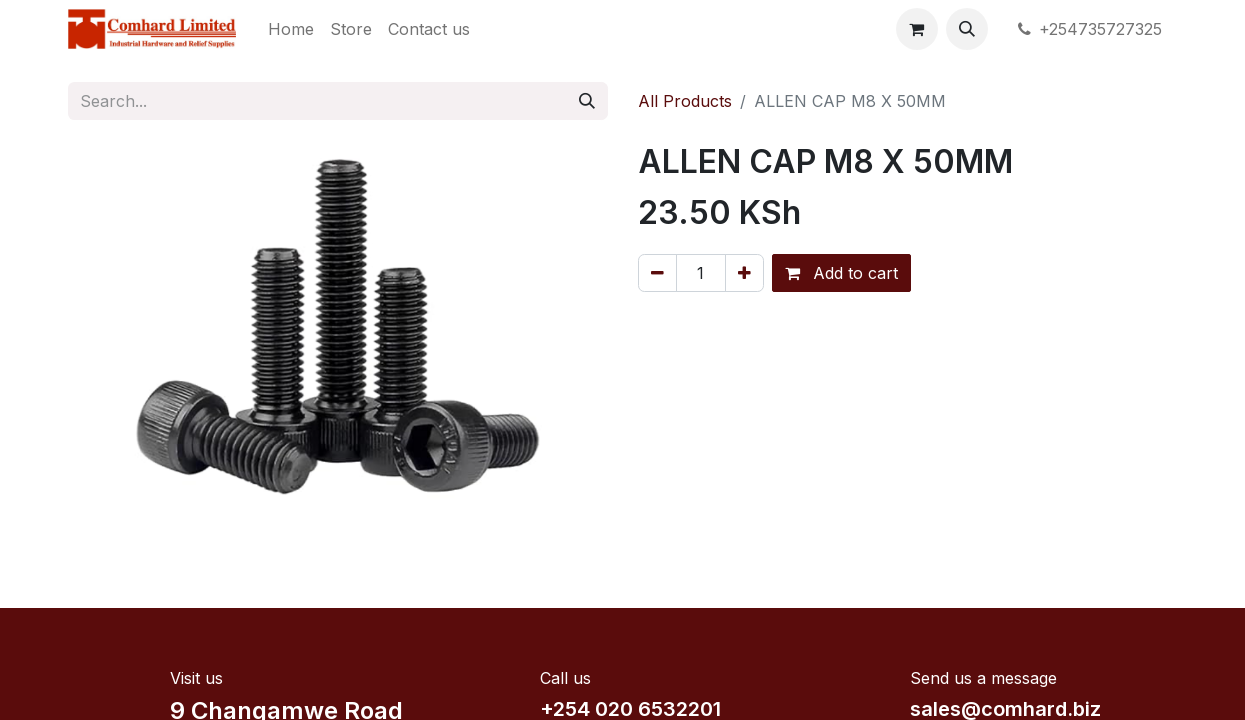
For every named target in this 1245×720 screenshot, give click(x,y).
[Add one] (744, 273)
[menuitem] (291, 29)
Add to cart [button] (841, 273)
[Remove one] (657, 273)
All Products (685, 101)
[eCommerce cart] (917, 29)
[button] (967, 29)
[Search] (587, 101)
